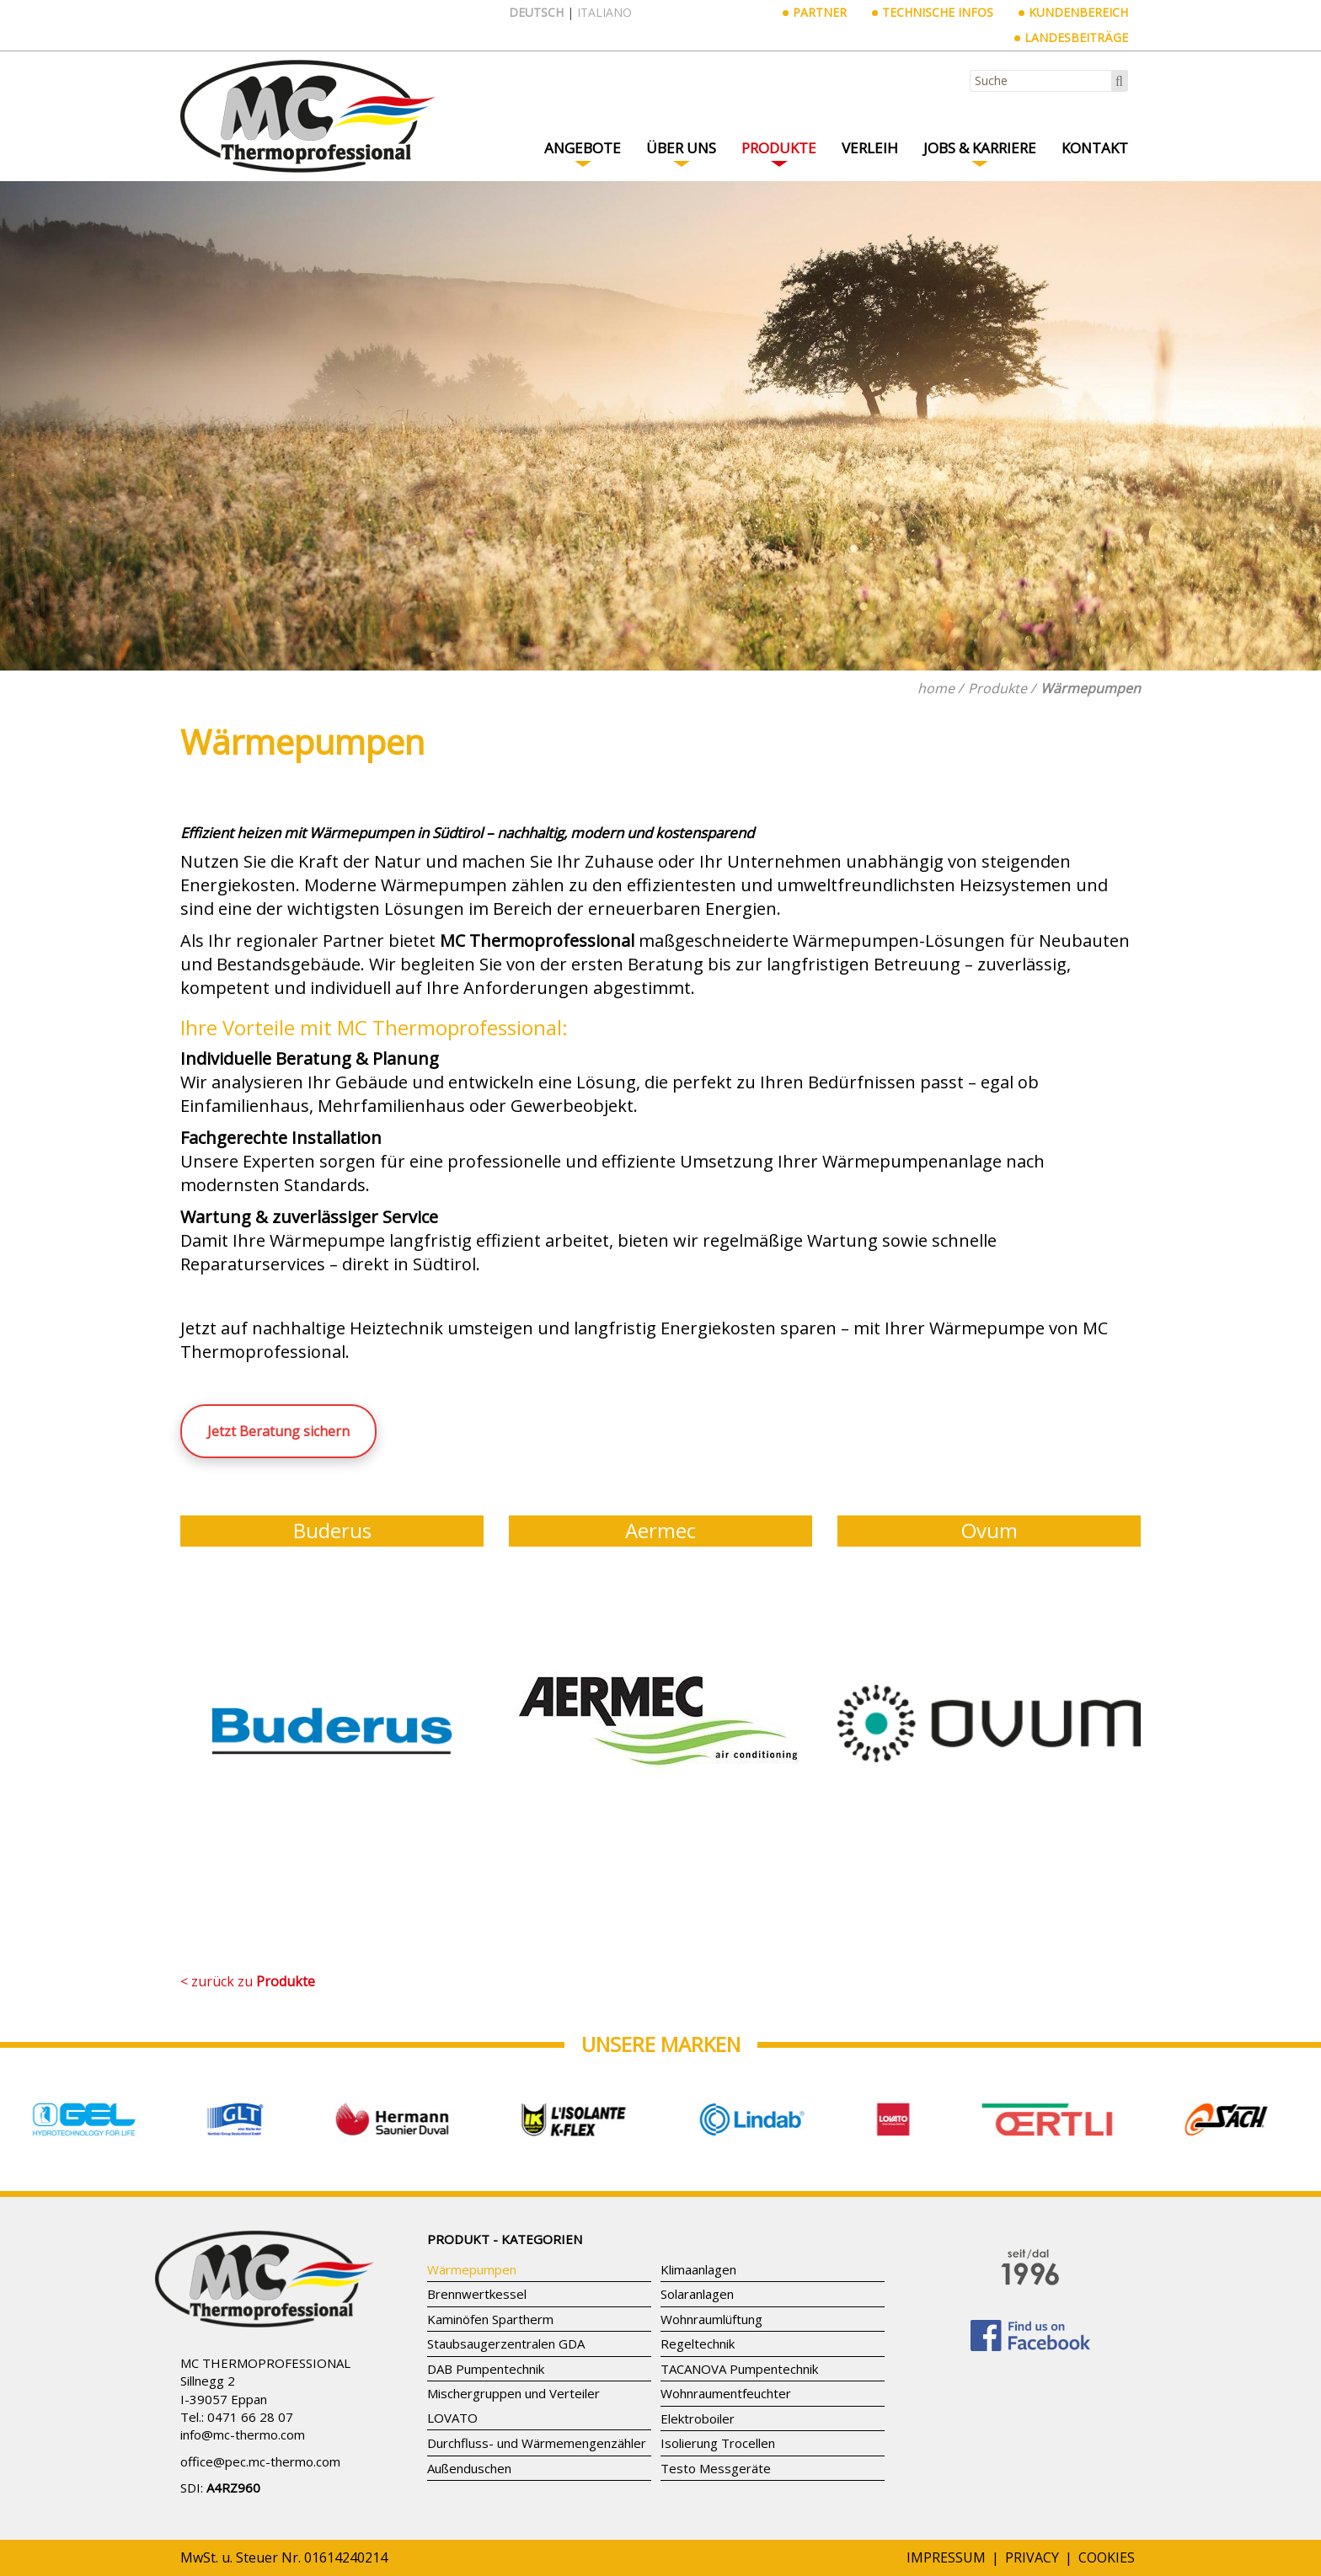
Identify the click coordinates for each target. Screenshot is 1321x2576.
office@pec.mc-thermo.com (260, 2461)
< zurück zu (247, 1981)
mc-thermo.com (259, 2434)
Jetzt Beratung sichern (278, 1431)
